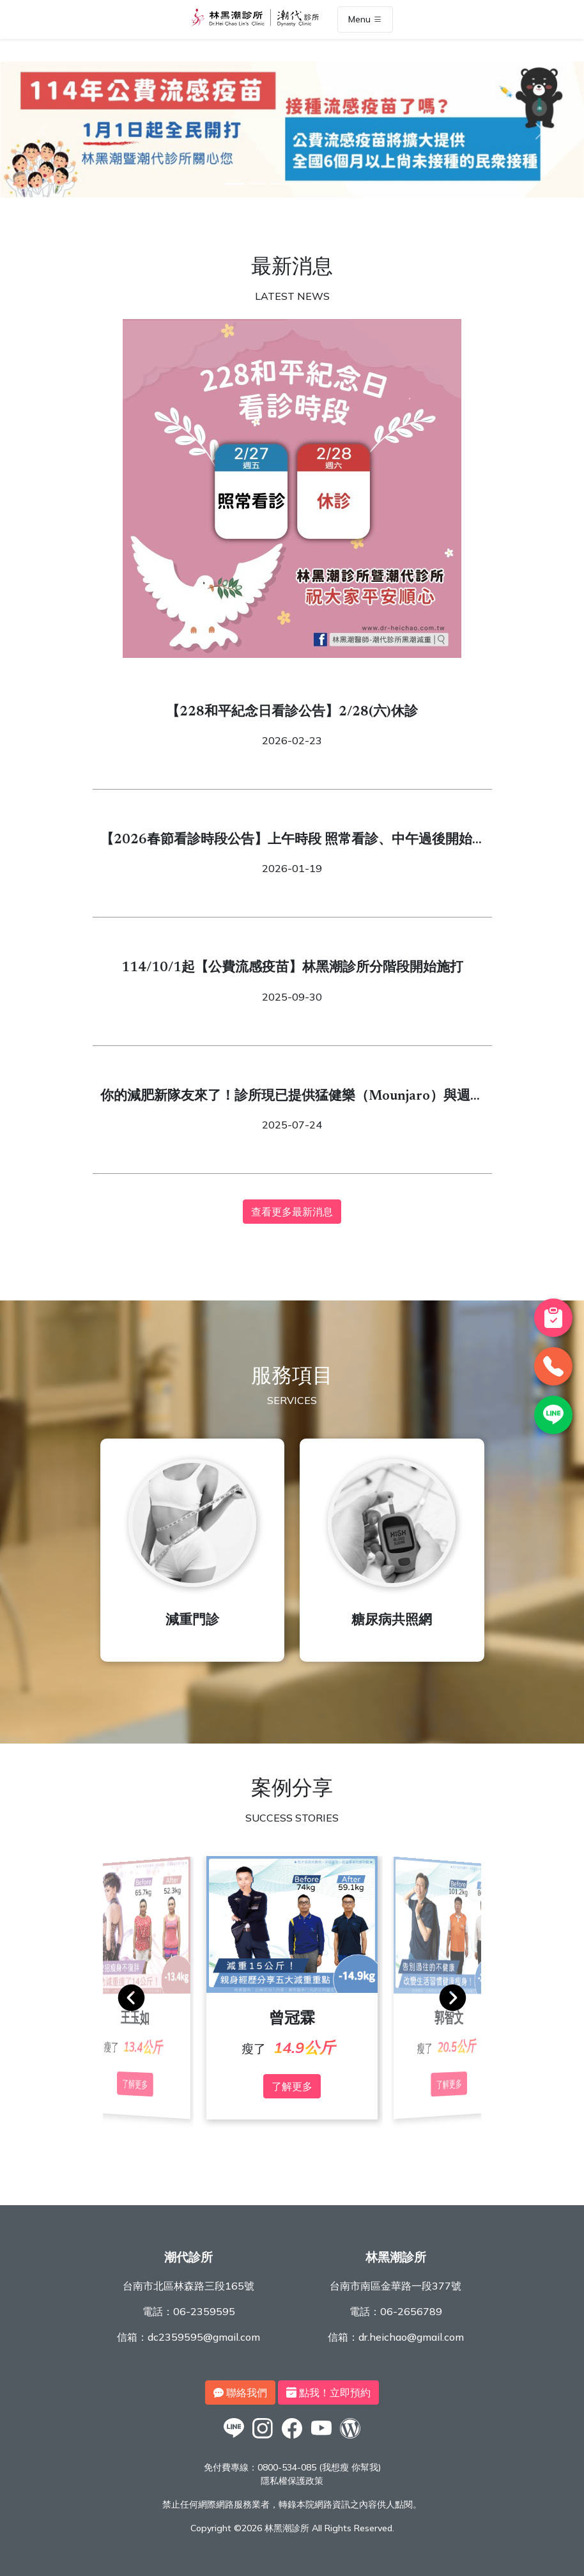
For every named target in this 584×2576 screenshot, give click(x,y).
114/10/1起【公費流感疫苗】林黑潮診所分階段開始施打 (292, 968)
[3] (280, 183)
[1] (234, 183)
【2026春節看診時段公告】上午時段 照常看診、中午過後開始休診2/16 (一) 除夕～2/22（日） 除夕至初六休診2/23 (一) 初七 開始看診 (289, 842)
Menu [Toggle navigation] (365, 20)
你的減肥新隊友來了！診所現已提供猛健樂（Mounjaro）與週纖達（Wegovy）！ (292, 1098)
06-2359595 (204, 2311)
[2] (257, 183)
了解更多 (292, 2086)
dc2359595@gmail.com (204, 2336)
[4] (303, 183)
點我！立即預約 (328, 2392)
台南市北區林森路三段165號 (188, 2285)
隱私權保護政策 (292, 2480)
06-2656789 (411, 2311)
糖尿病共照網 (391, 1621)
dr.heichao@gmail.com (411, 2336)
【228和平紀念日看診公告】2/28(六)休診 (292, 712)
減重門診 (192, 1621)
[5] (326, 183)
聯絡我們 (240, 2392)
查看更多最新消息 (292, 1211)
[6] (349, 183)
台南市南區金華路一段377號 (395, 2285)
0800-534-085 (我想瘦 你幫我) (319, 2467)
